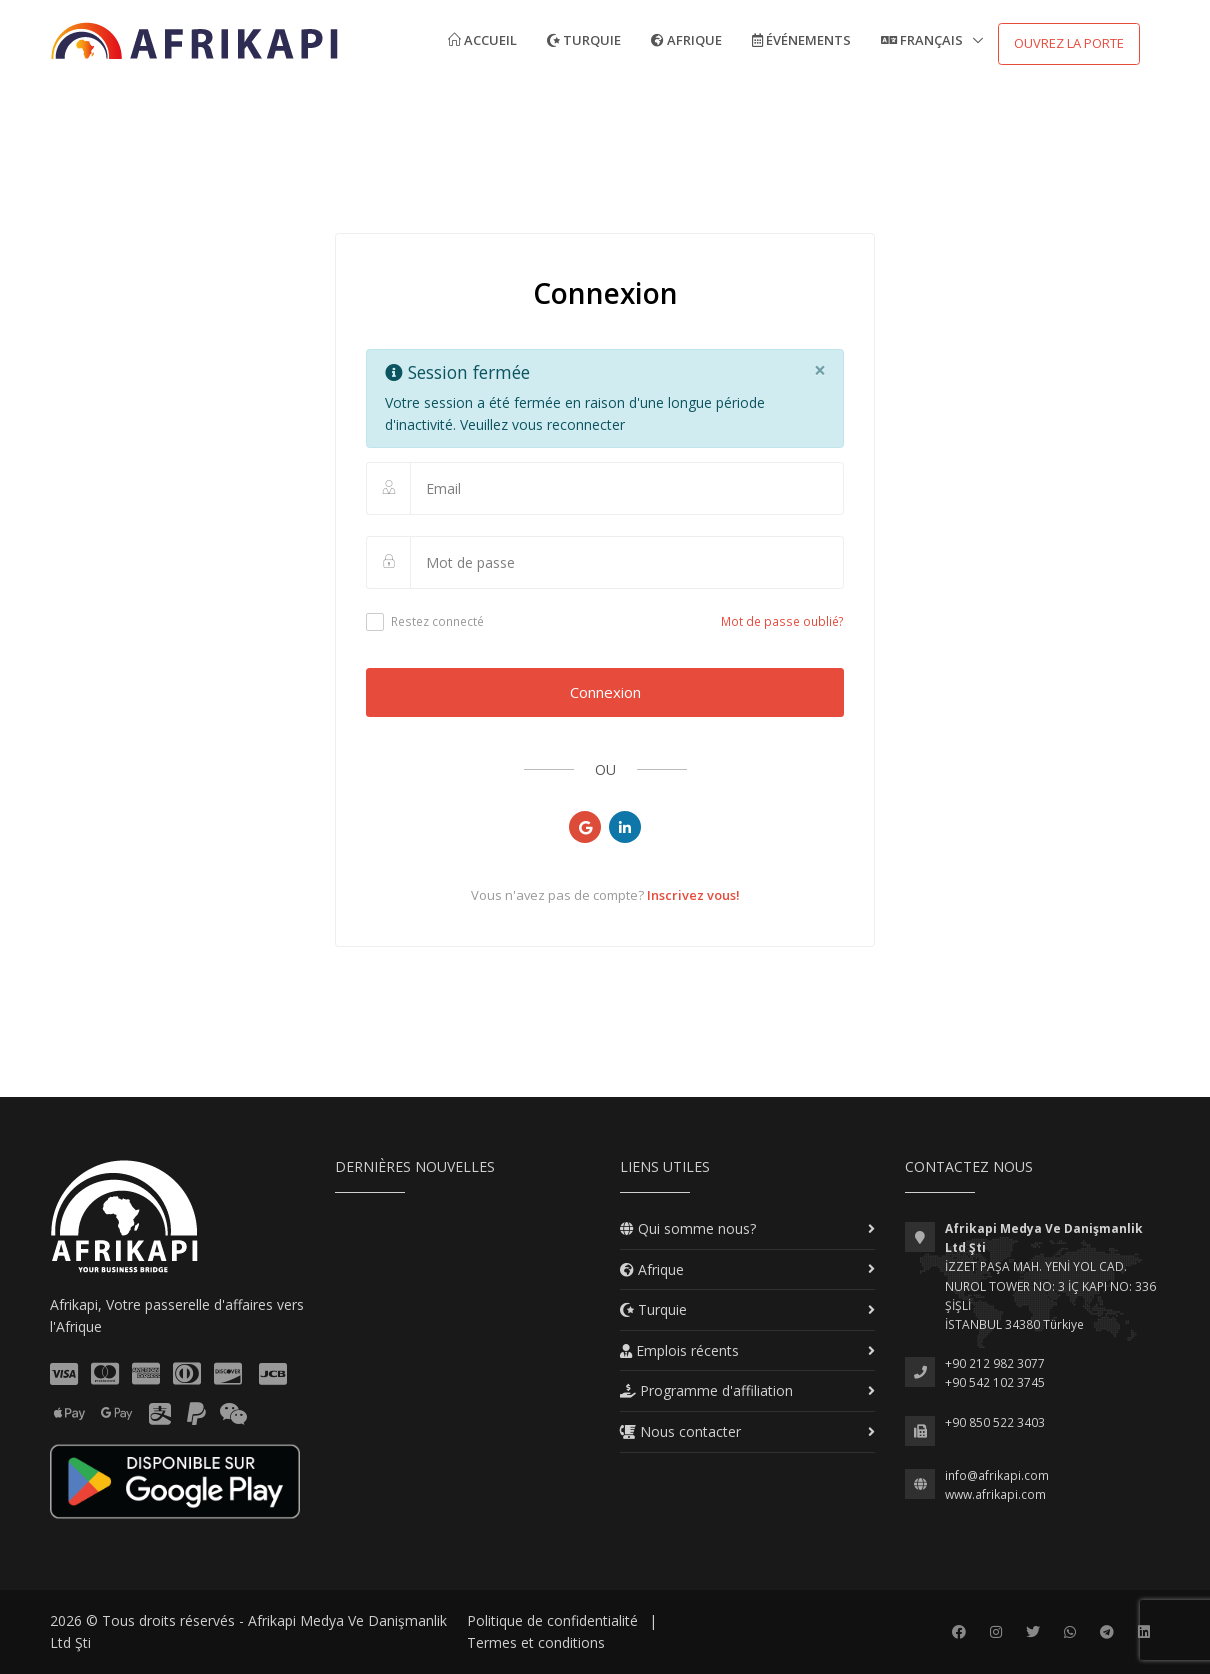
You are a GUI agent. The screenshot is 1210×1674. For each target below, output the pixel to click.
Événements (801, 40)
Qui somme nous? (688, 1228)
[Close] (819, 371)
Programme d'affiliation (706, 1390)
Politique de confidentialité (552, 1620)
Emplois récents (679, 1350)
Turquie (584, 40)
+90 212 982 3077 (995, 1363)
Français (923, 40)
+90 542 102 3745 (995, 1382)
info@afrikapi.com (997, 1475)
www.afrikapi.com (995, 1494)
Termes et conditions (536, 1642)
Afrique (686, 40)
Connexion (605, 692)
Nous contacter (680, 1431)
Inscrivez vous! (693, 895)
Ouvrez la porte (1069, 43)
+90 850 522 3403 (995, 1422)
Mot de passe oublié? (782, 621)
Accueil (482, 40)
